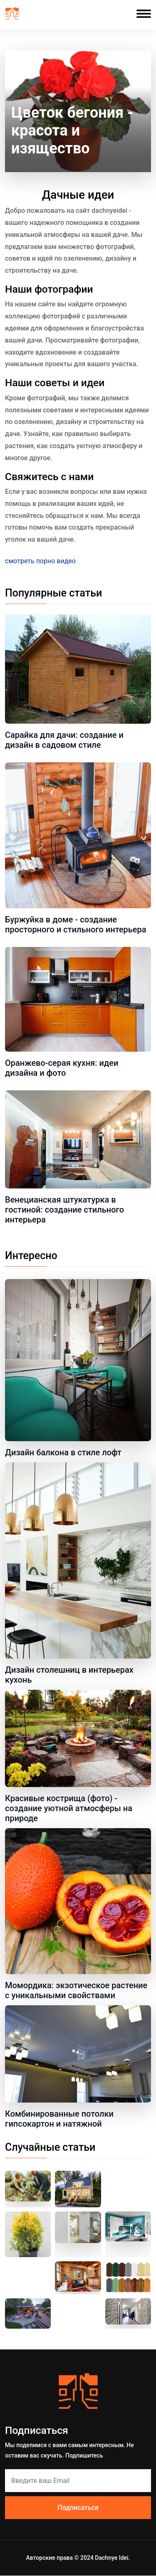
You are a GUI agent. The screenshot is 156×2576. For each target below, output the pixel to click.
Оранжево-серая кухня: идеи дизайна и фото (61, 1068)
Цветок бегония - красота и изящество (72, 130)
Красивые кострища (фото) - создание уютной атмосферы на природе (68, 1808)
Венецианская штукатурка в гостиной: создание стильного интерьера (64, 1210)
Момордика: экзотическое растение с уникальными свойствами (76, 1990)
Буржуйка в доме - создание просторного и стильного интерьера (75, 924)
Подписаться (78, 2508)
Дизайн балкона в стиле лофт (63, 1452)
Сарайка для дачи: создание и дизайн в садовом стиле (64, 740)
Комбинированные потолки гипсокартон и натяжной (59, 2119)
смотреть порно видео (40, 561)
